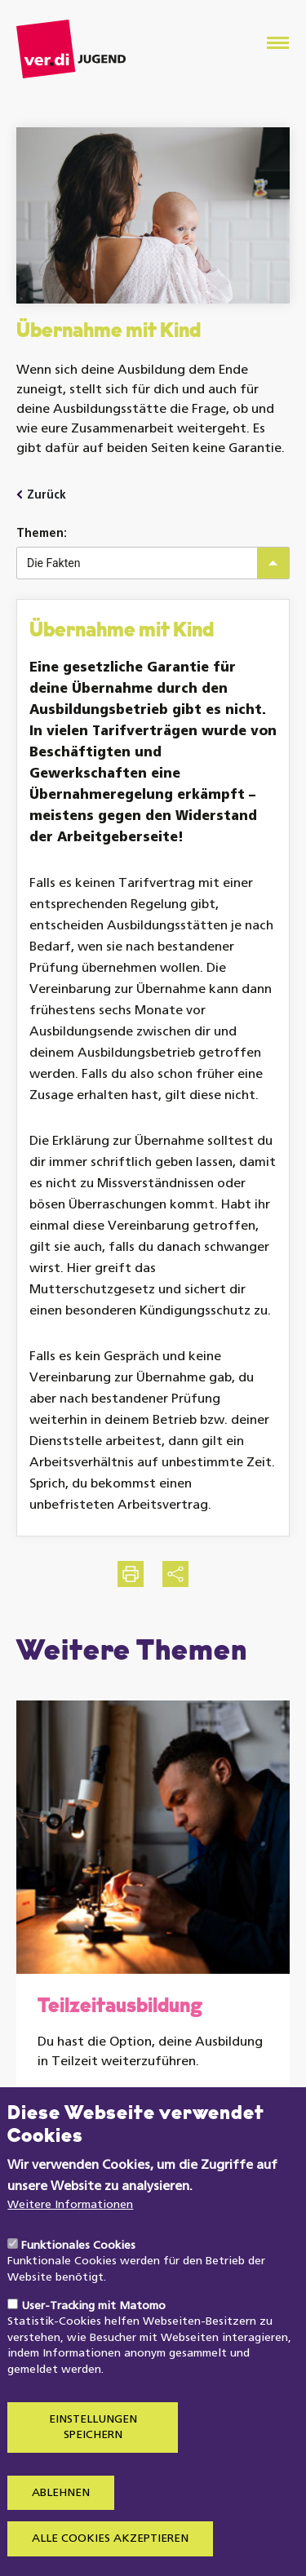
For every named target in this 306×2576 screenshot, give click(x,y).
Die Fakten (53, 563)
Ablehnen (61, 2535)
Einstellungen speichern (93, 2470)
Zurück (46, 496)
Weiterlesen (103, 2105)
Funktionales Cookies (78, 2288)
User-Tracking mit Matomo (93, 2349)
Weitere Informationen (70, 2248)
